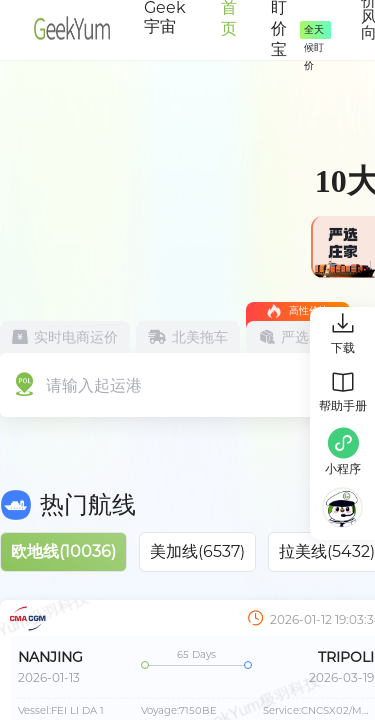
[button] (343, 454)
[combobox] (128, 383)
